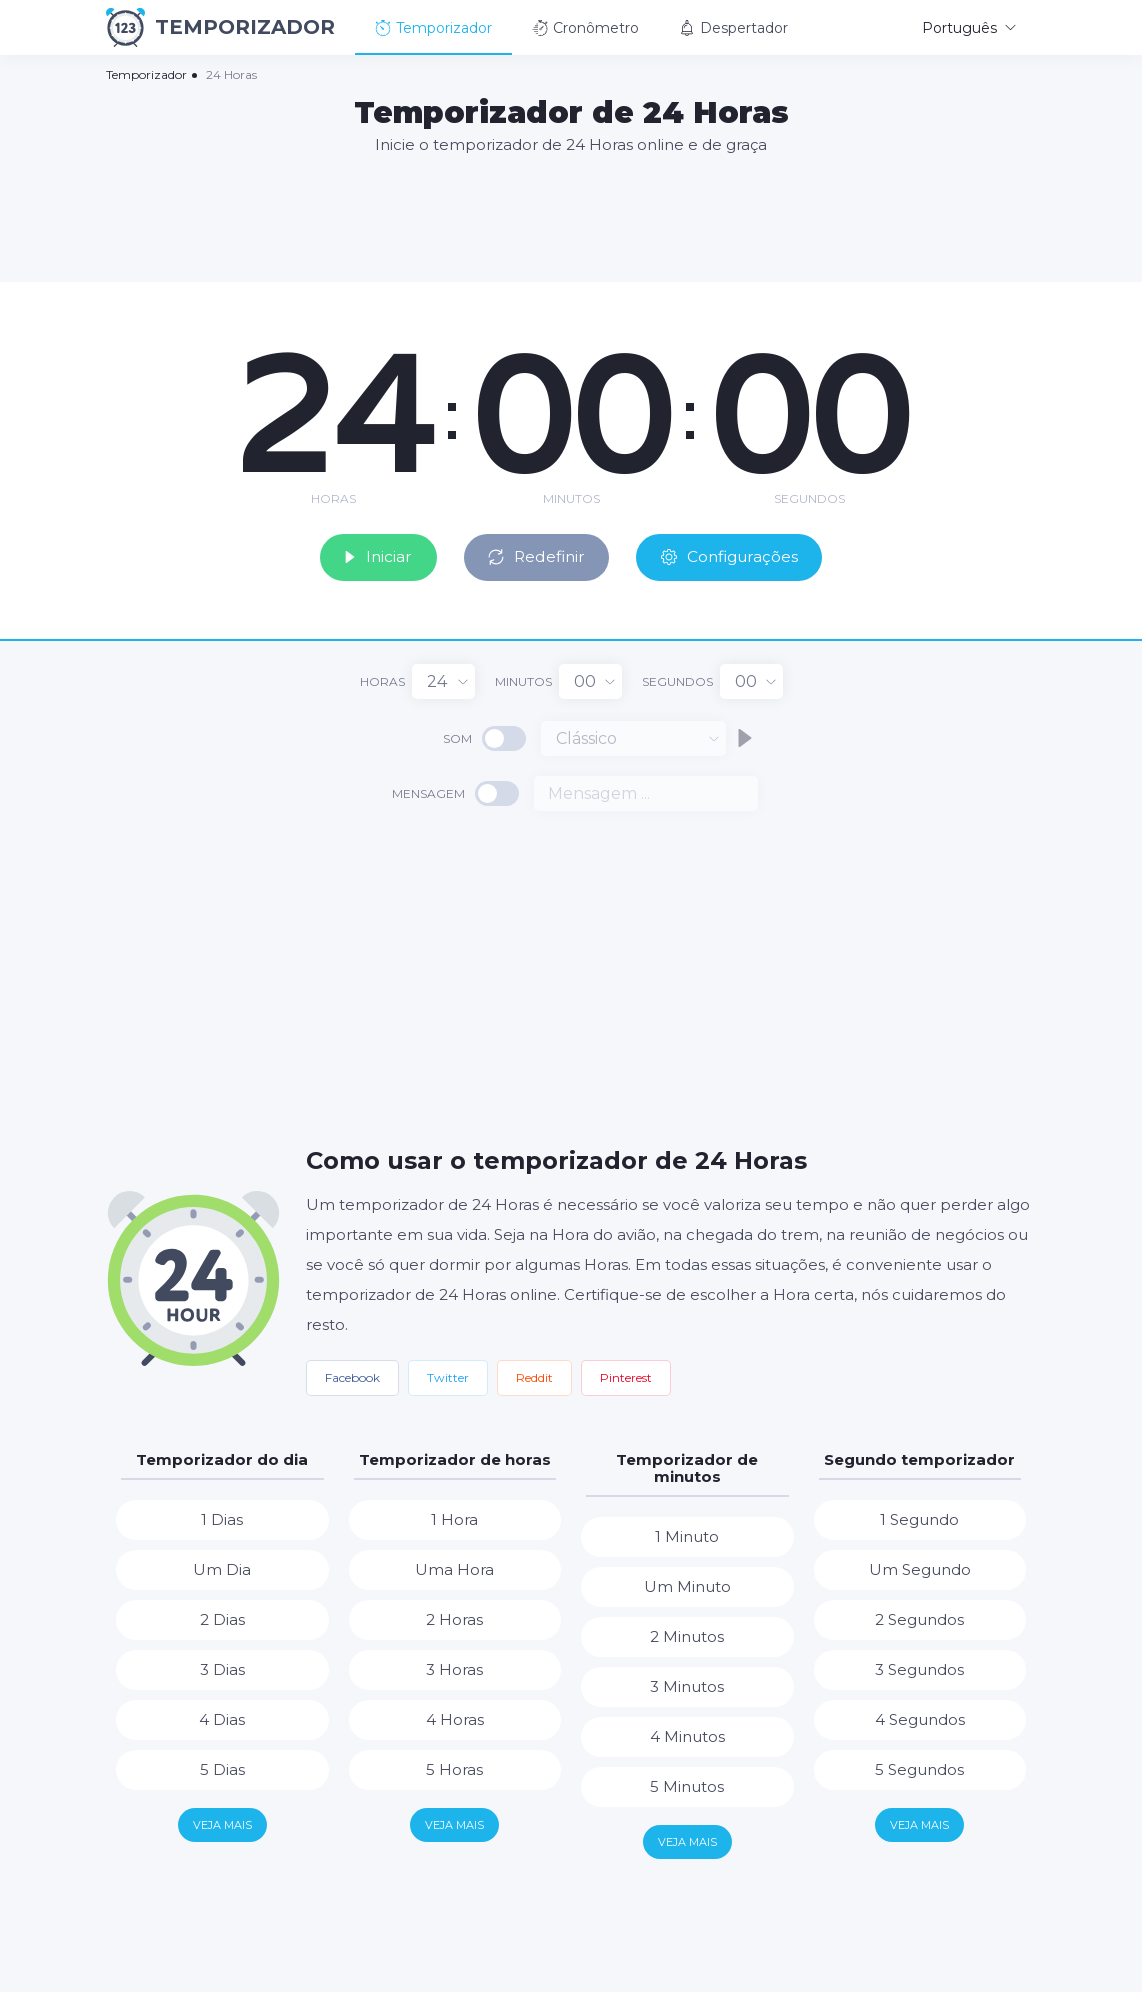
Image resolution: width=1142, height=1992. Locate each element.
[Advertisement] (571, 217)
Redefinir (535, 554)
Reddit (534, 1375)
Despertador (733, 28)
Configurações (736, 554)
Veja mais (222, 1823)
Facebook (352, 1375)
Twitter (448, 1375)
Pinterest (626, 1375)
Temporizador (433, 28)
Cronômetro (585, 28)
